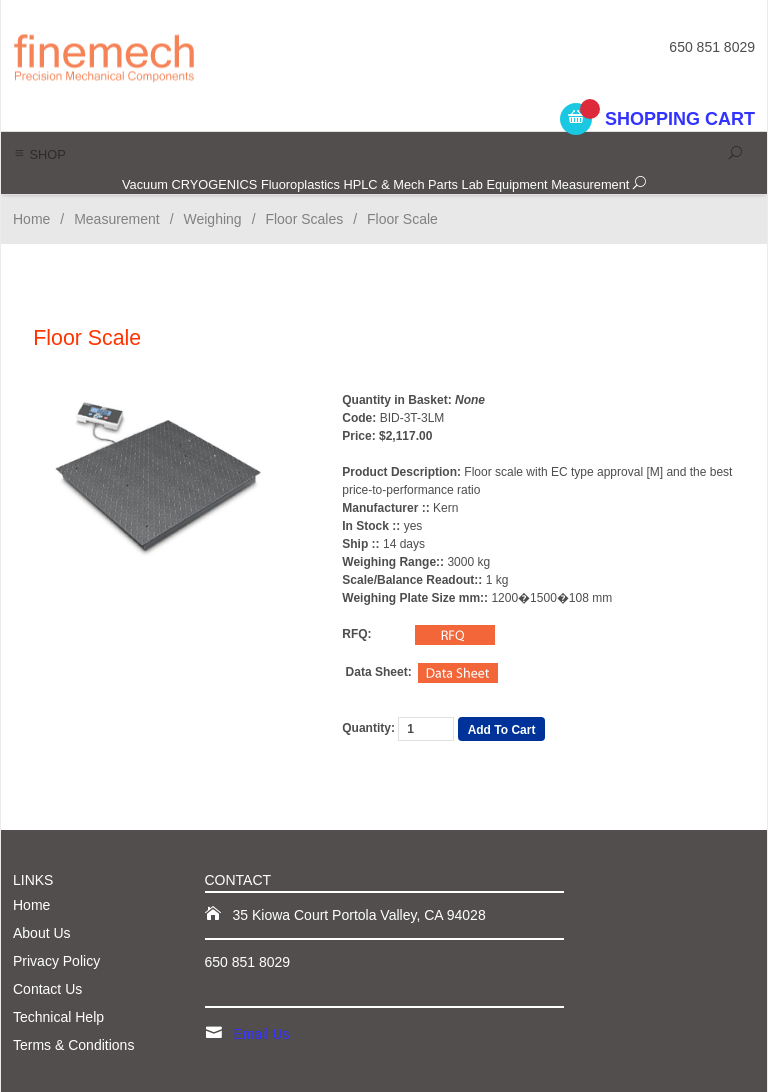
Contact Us (47, 989)
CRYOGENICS (215, 184)
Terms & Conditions (73, 1045)
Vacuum (145, 184)
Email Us (262, 1034)
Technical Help (58, 1017)
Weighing (213, 219)
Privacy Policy (56, 961)
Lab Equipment (505, 184)
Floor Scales (304, 219)
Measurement (590, 184)
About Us (42, 933)
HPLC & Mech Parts (400, 184)
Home (31, 219)
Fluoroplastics (300, 184)
